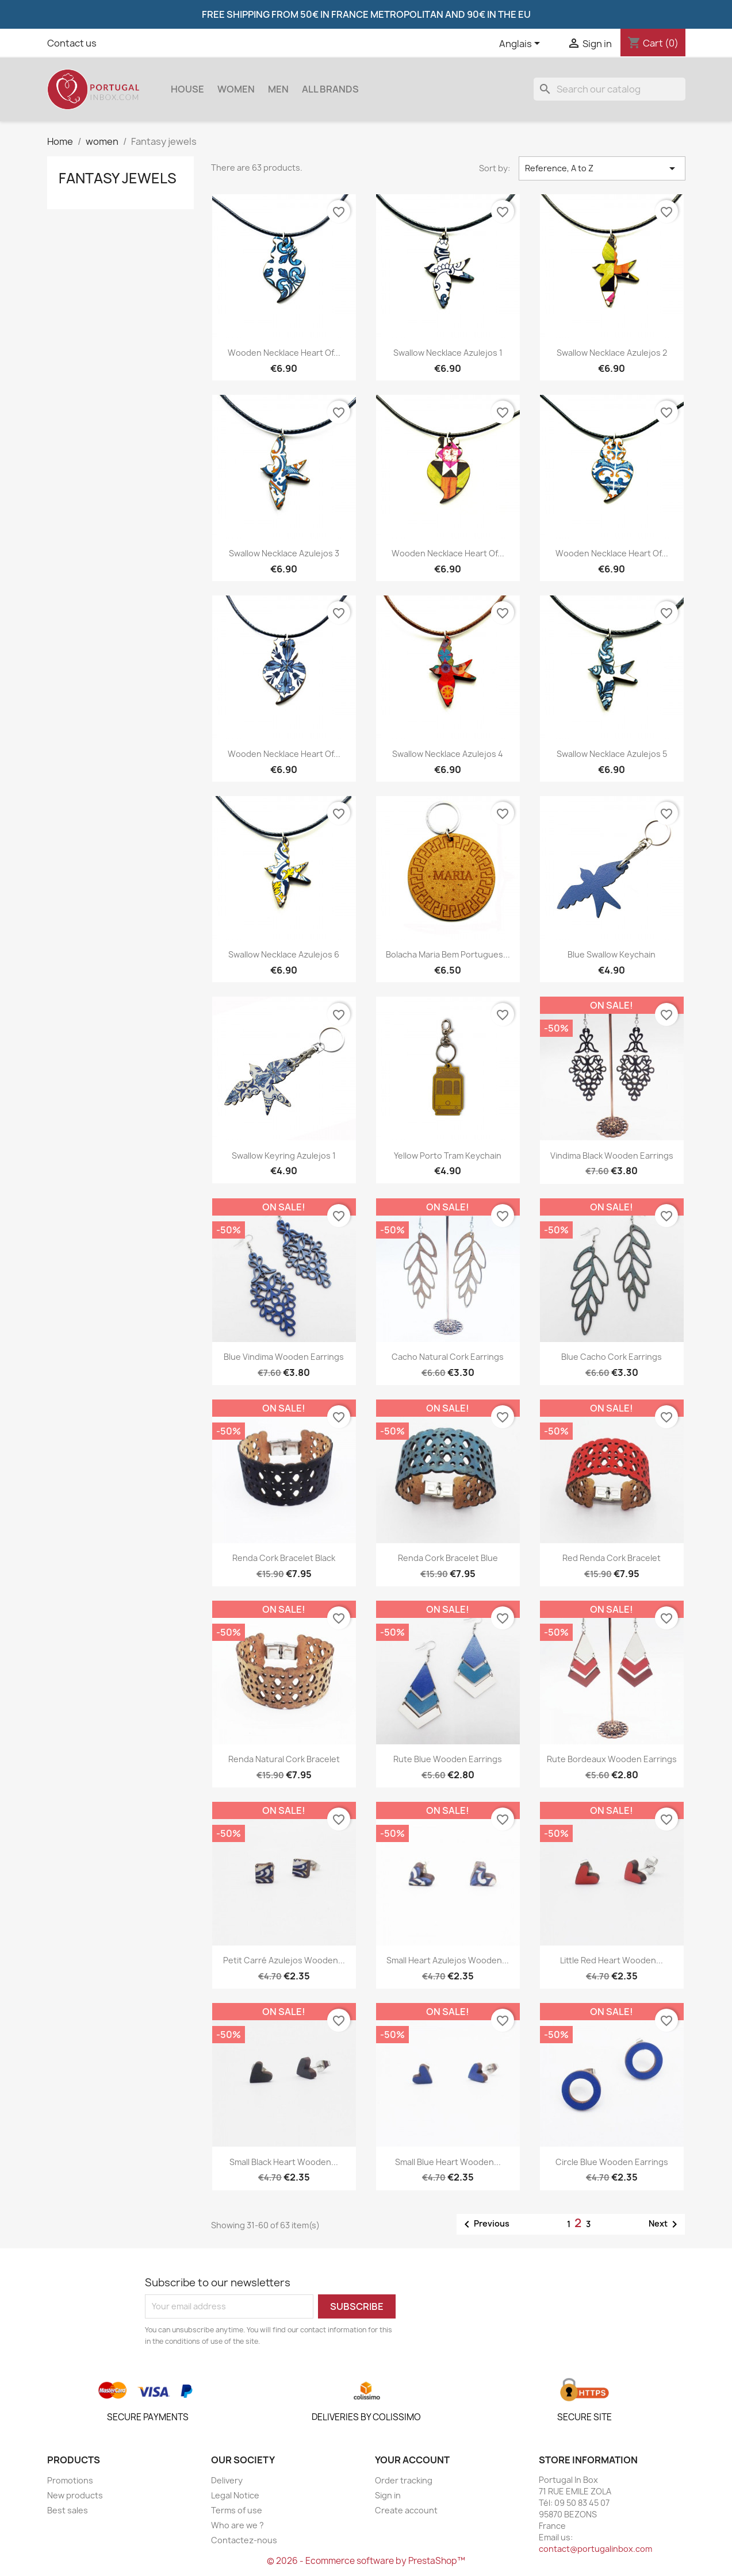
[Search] (609, 89)
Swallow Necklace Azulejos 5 (612, 753)
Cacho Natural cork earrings (448, 1356)
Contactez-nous (244, 2540)
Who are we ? (237, 2525)
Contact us (72, 43)
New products (75, 2495)
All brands (330, 89)
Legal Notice (235, 2495)
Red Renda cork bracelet (611, 1557)
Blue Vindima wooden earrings (284, 1356)
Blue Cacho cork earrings (611, 1356)
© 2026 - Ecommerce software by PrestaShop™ (366, 2561)
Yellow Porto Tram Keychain (447, 1155)
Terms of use (236, 2510)
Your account (412, 2460)
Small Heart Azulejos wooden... (447, 1960)
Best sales (67, 2510)
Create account (406, 2510)
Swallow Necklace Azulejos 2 (612, 352)
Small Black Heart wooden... (283, 2161)
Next (665, 2224)
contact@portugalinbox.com (595, 2548)
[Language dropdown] (521, 44)
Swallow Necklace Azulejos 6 (283, 954)
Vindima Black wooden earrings (611, 1155)
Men (278, 89)
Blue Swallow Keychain (612, 954)
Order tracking (403, 2480)
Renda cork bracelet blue (448, 1557)
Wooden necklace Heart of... (284, 352)
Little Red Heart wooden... (611, 1960)
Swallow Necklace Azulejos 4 (447, 753)
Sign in (388, 2495)
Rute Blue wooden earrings (447, 1759)
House (187, 89)
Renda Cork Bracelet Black (283, 1557)
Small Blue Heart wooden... (448, 2161)
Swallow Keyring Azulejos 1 (284, 1155)
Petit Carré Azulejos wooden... (284, 1960)
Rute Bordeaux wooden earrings (612, 1759)
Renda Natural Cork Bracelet (284, 1759)
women (236, 89)
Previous (484, 2224)
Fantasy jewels (118, 178)
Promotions (70, 2480)
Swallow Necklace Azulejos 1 (448, 352)
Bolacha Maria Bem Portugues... (448, 954)
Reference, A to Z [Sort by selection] (602, 168)
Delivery (227, 2480)
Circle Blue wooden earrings (611, 2161)
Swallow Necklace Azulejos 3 (284, 553)
